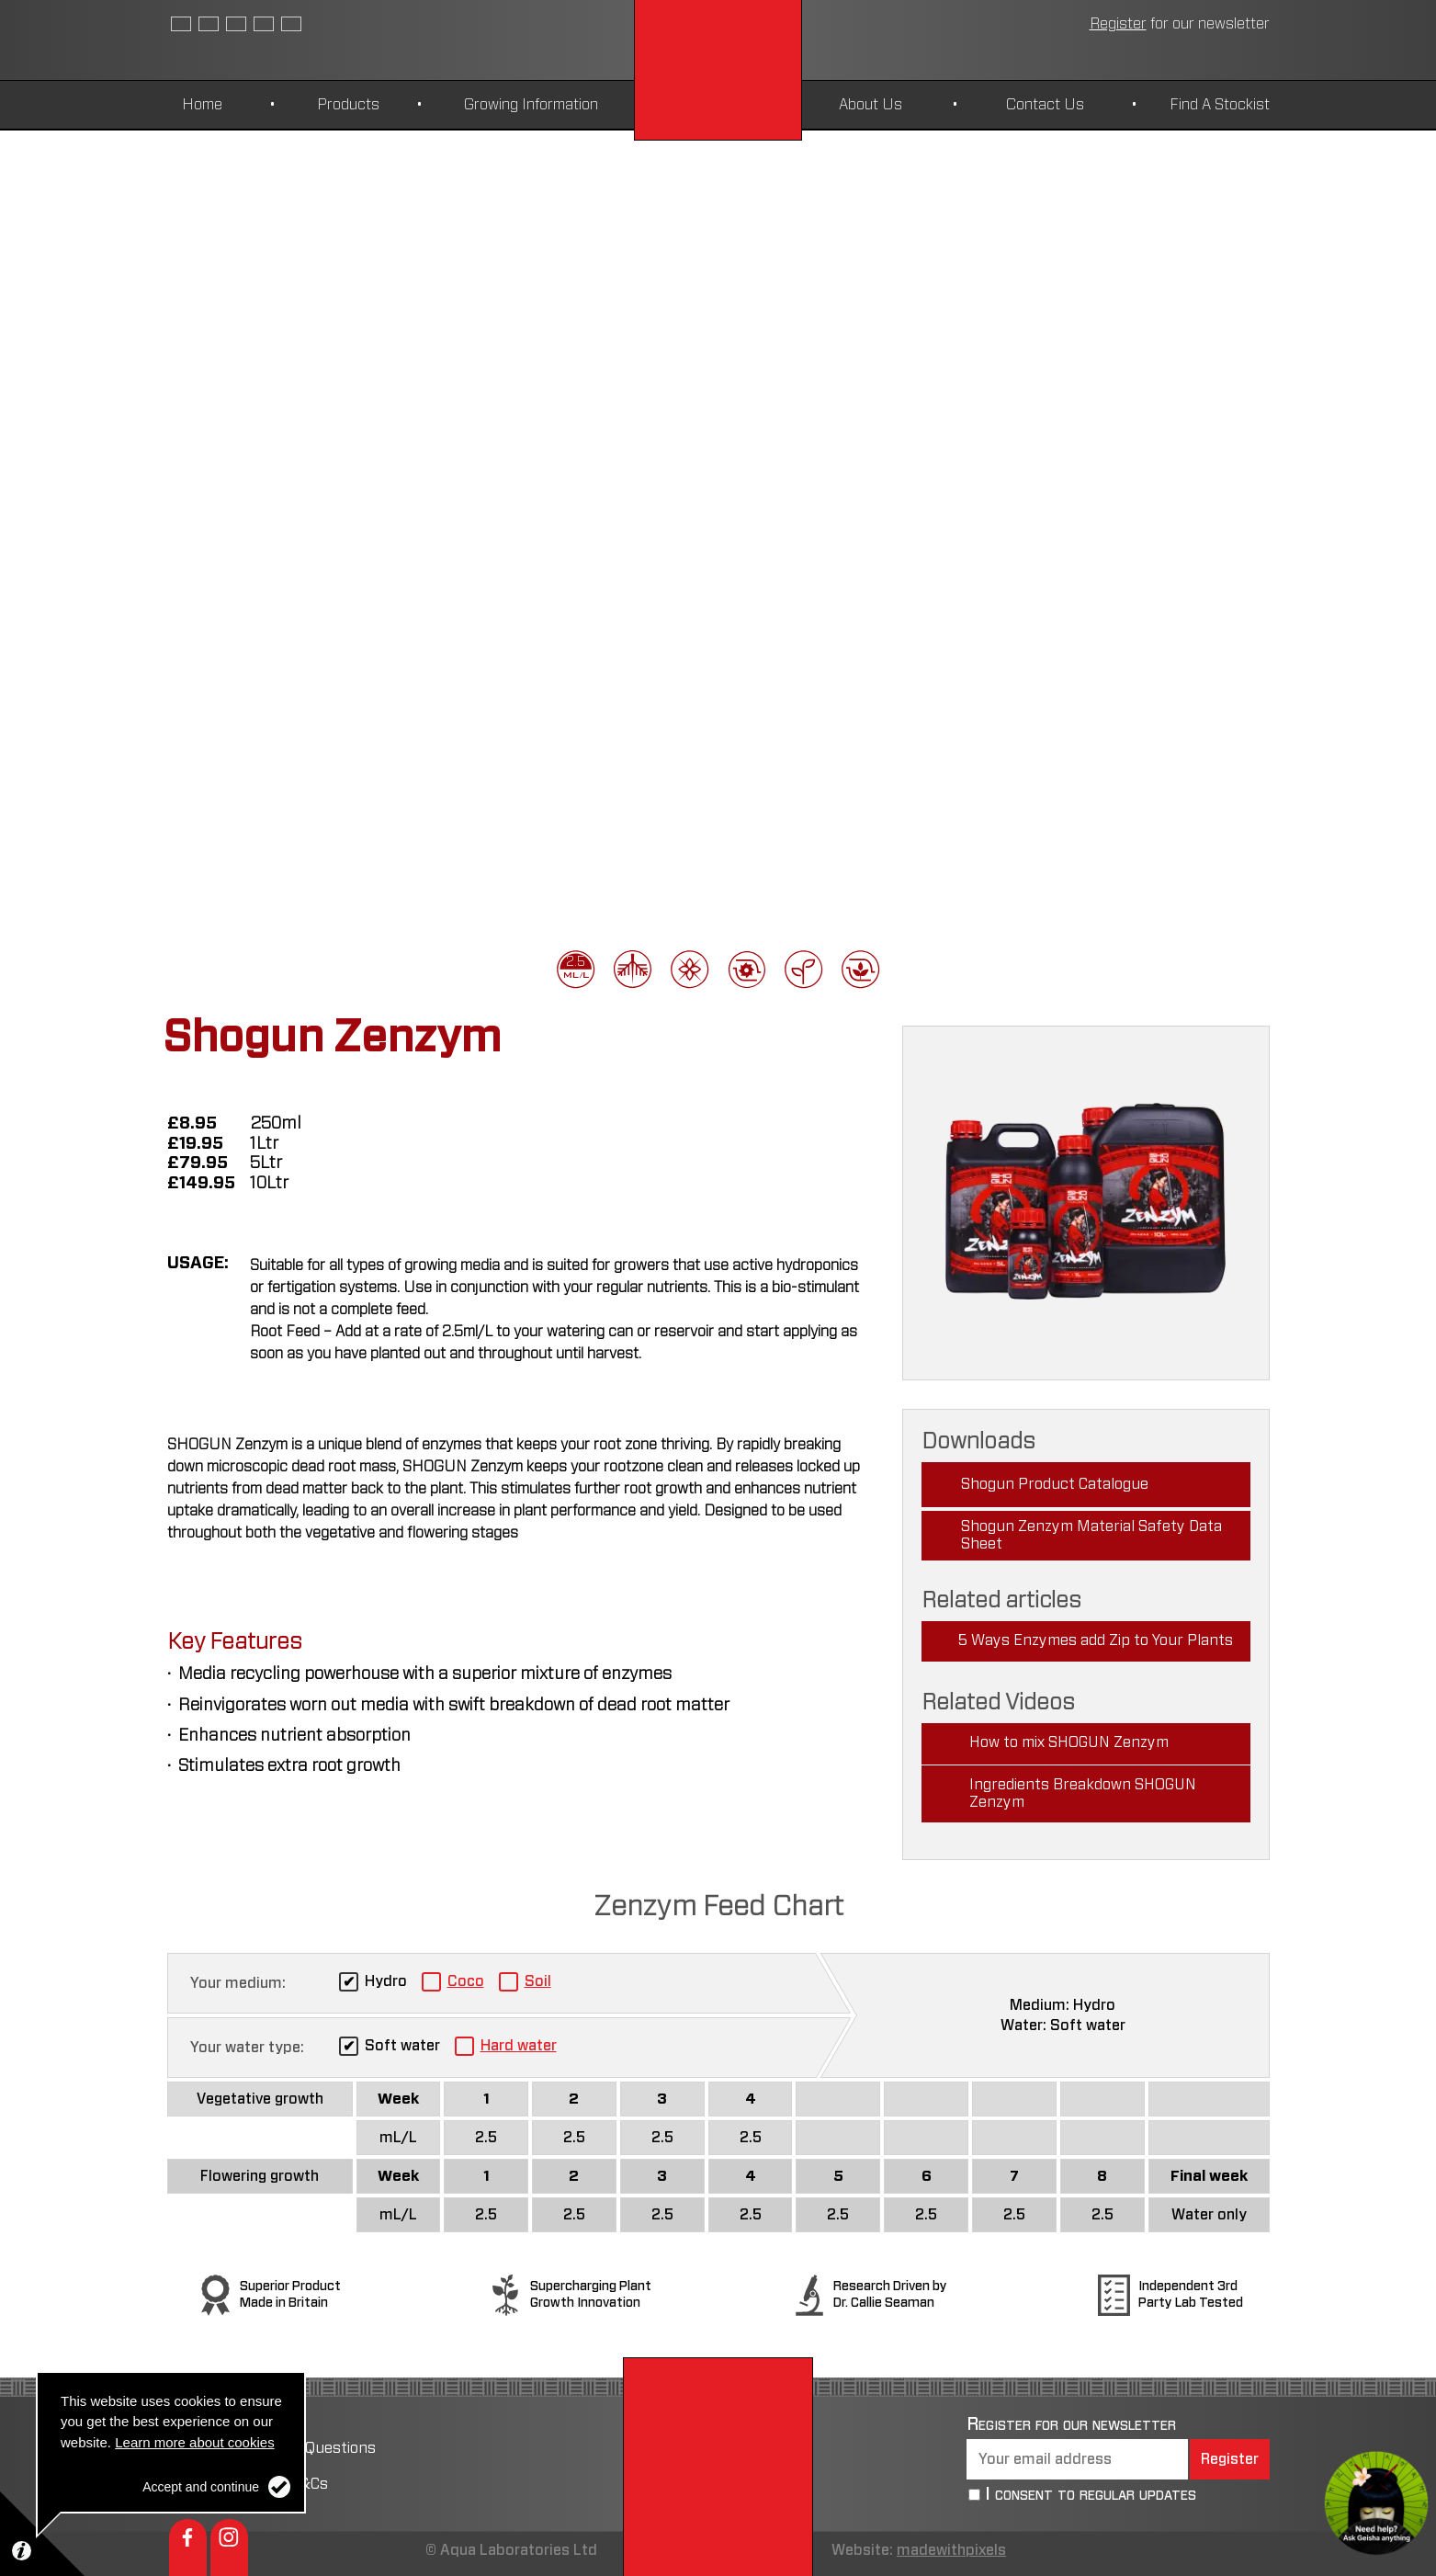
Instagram (229, 2547)
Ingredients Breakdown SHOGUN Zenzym (1082, 1793)
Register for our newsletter (1071, 2424)
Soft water (402, 2045)
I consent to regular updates (1090, 2495)
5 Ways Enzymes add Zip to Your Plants (1095, 1640)
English (181, 24)
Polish (291, 24)
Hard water (519, 2045)
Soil (538, 1981)
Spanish (208, 24)
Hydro (386, 1981)
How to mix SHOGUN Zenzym (1069, 1742)
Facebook (188, 2547)
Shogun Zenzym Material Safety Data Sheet (1091, 1535)
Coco (465, 1981)
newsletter (1180, 24)
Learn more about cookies (194, 2442)
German (264, 24)
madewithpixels (951, 2550)
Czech (236, 24)
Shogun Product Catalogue (1054, 1484)
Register (1230, 2459)
